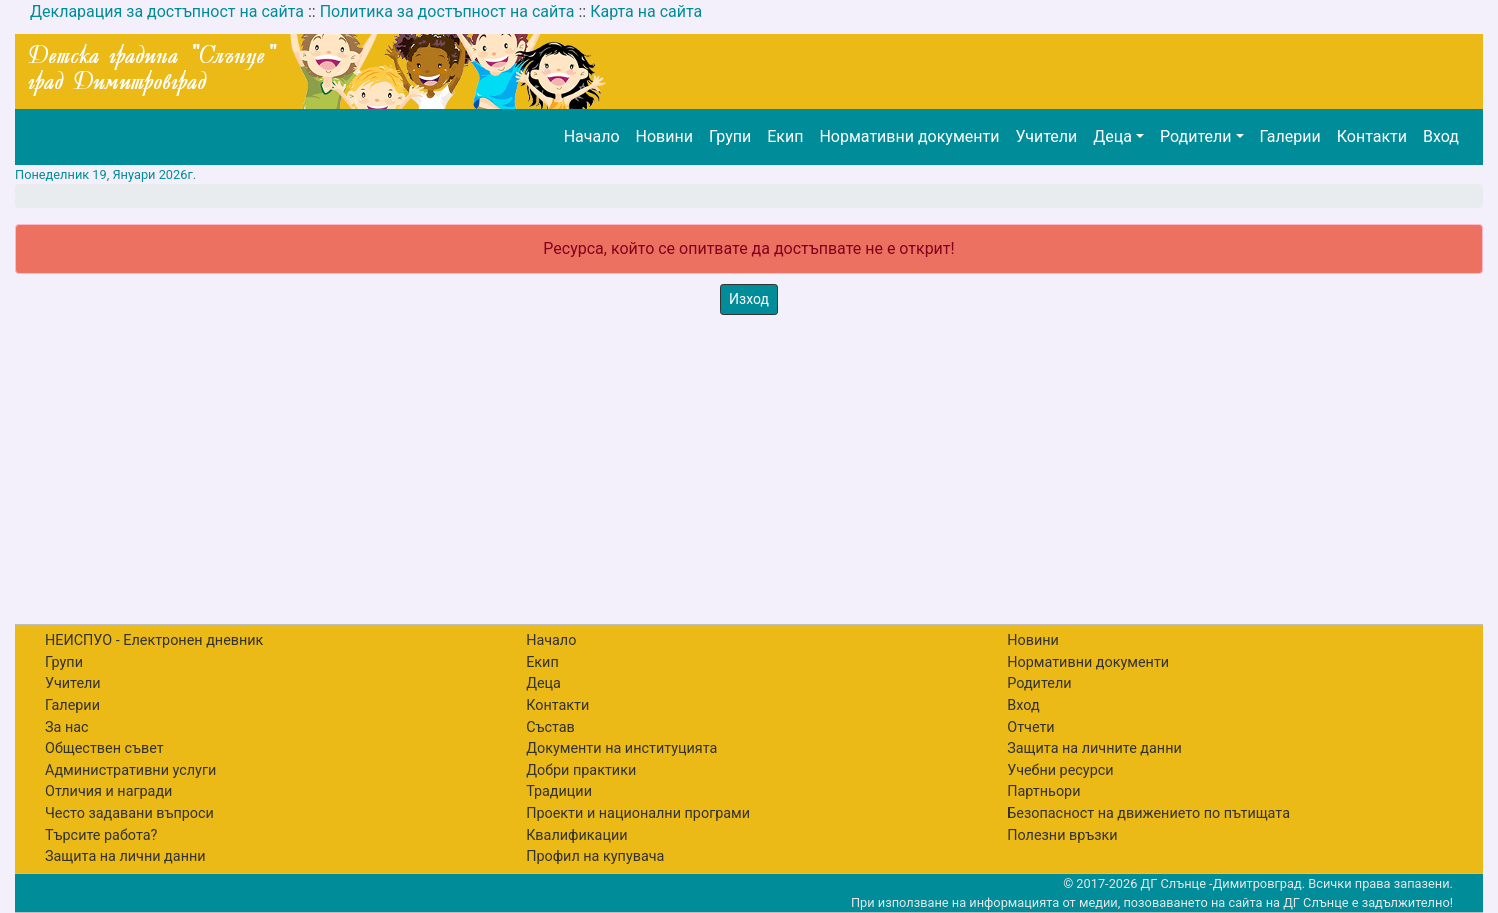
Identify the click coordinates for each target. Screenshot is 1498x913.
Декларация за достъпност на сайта (167, 11)
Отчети (1030, 727)
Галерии (1290, 136)
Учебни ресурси (1060, 770)
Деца (1112, 136)
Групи (730, 136)
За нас (67, 727)
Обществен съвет (104, 748)
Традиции (559, 791)
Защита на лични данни (125, 856)
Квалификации (576, 835)
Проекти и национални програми (638, 813)
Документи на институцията (621, 748)
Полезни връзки (1062, 835)
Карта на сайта (646, 11)
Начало (592, 136)
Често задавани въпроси (129, 813)
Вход (1441, 136)
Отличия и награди (108, 791)
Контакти (1372, 136)
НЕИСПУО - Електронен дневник (154, 640)
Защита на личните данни (1094, 748)
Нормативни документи (909, 136)
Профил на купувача (595, 856)
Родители (1195, 136)
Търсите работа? (101, 835)
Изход (749, 299)
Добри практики (581, 770)
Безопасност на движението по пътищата (1148, 813)
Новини (664, 136)
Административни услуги (130, 770)
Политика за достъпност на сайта (447, 11)
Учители (1046, 136)
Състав (550, 727)
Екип (785, 136)
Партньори (1043, 791)
